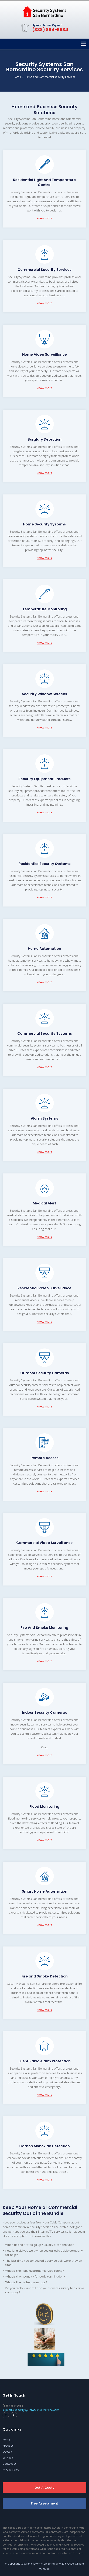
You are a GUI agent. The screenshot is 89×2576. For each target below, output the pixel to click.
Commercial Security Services (44, 272)
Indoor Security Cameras (44, 1715)
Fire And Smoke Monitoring (44, 1630)
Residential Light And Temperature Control (44, 185)
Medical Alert (44, 1206)
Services (8, 2457)
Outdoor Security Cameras (44, 1375)
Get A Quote (44, 2487)
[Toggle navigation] (83, 44)
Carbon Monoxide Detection (44, 2149)
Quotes (7, 2451)
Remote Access (45, 1460)
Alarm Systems (44, 1121)
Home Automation (44, 951)
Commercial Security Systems (44, 1036)
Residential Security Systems (45, 866)
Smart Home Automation (44, 1894)
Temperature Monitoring (44, 612)
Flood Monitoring (44, 1809)
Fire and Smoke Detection (45, 1979)
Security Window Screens (44, 696)
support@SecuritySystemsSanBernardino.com (31, 2410)
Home (17, 77)
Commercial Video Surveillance (44, 1545)
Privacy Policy (11, 2469)
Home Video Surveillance (44, 357)
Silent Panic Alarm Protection (45, 2064)
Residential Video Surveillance (44, 1291)
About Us (8, 2445)
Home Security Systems (44, 527)
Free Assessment (44, 2503)
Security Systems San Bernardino (40, 2563)
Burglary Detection (44, 442)
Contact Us (9, 2463)
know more (44, 221)
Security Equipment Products (44, 781)
